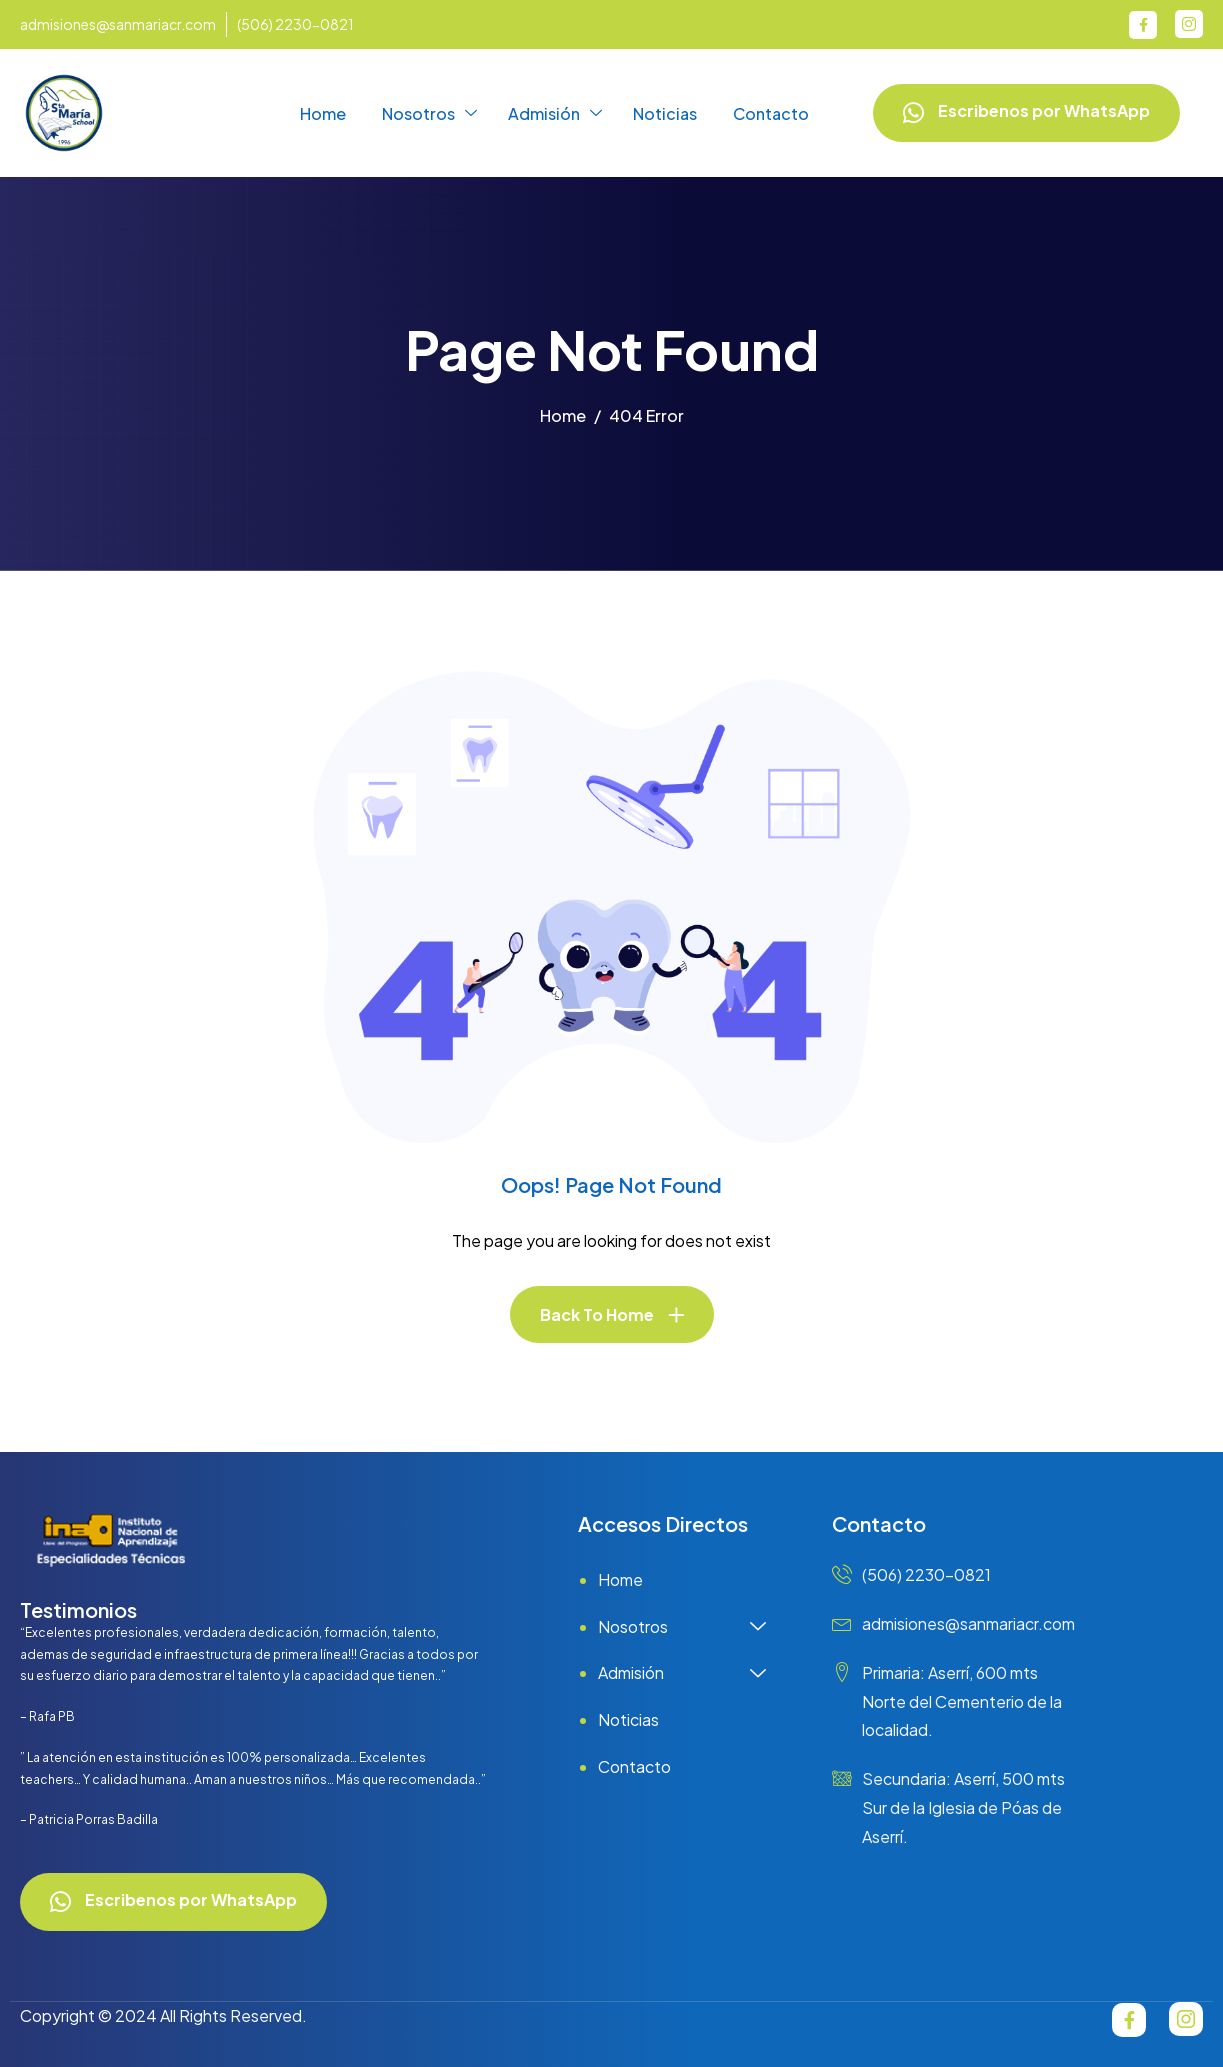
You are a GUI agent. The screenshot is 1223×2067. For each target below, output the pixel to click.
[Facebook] (1143, 25)
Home (323, 113)
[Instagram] (1189, 24)
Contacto (771, 113)
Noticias (665, 113)
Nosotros (429, 114)
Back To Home (597, 1314)
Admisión (555, 114)
